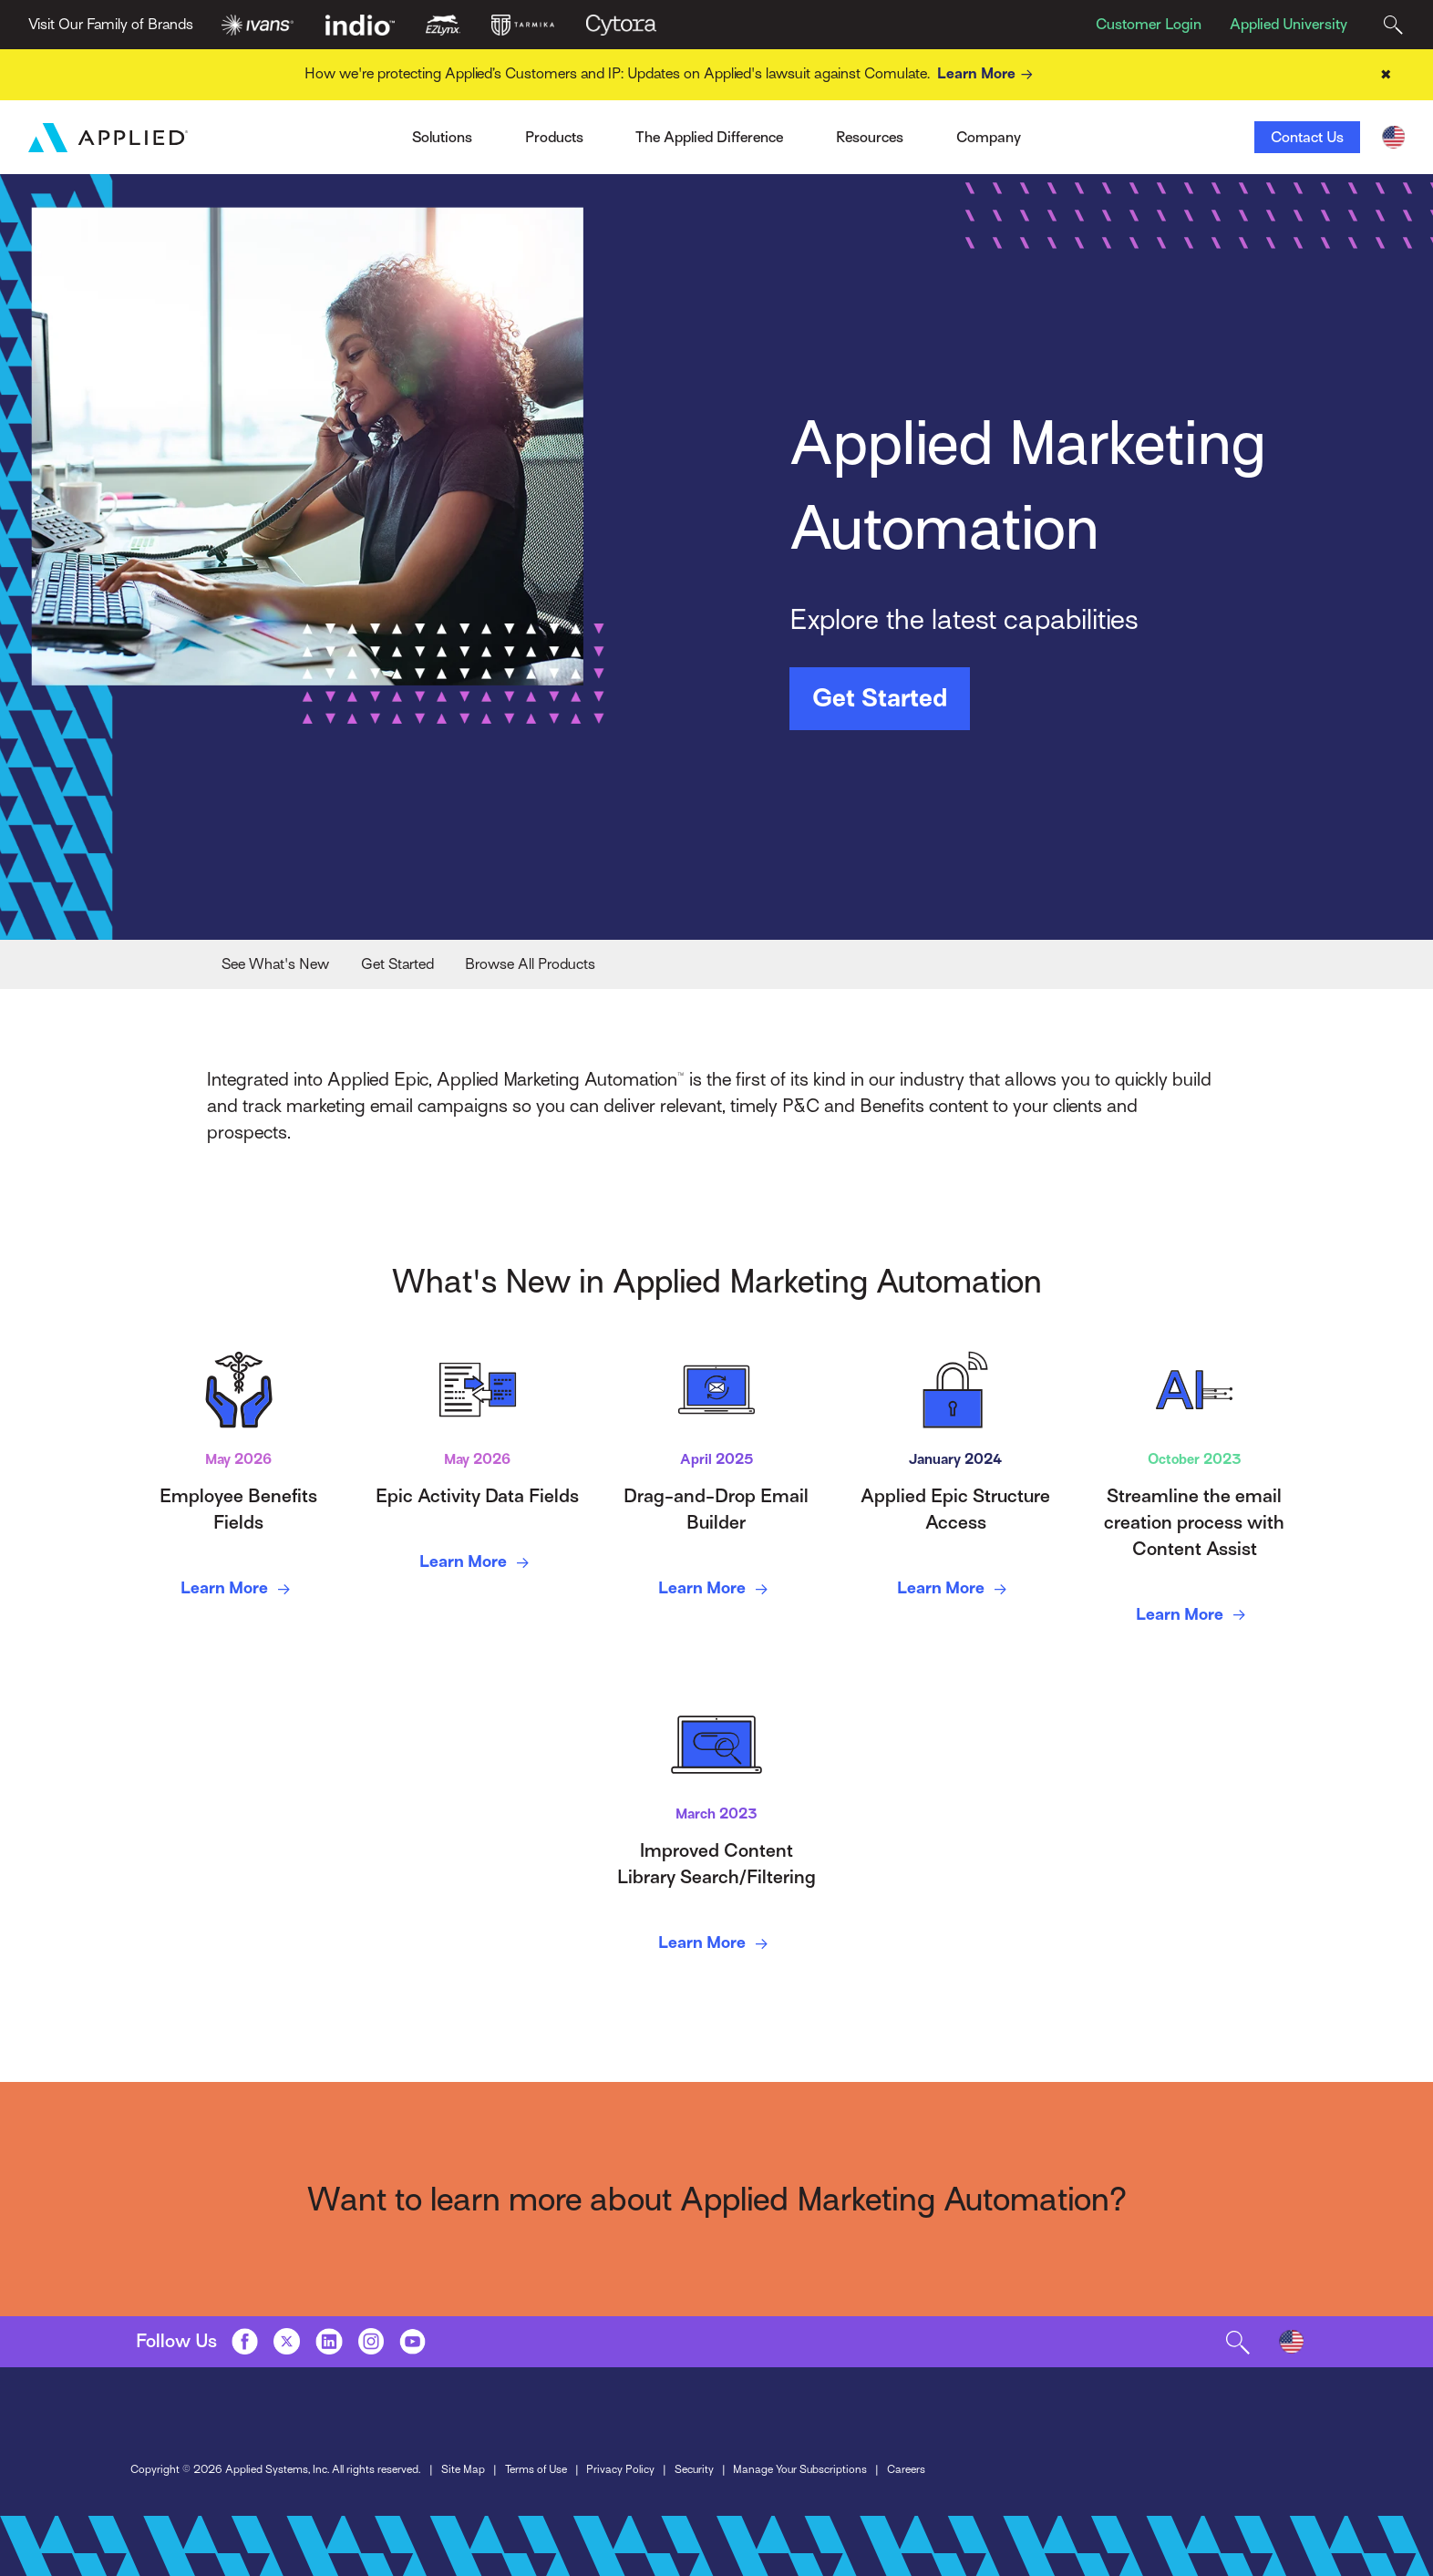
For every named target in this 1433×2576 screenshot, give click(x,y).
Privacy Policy (620, 2469)
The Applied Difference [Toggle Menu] (709, 137)
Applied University (1288, 24)
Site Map (463, 2469)
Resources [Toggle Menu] (869, 137)
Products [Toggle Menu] (554, 137)
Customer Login (1148, 24)
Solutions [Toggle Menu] (442, 137)
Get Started (879, 698)
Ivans (328, 130)
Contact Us (1307, 137)
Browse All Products (530, 964)
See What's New (275, 964)
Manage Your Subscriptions (800, 2469)
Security (694, 2469)
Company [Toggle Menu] (988, 137)
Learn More (987, 74)
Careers (906, 2469)
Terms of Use (536, 2469)
